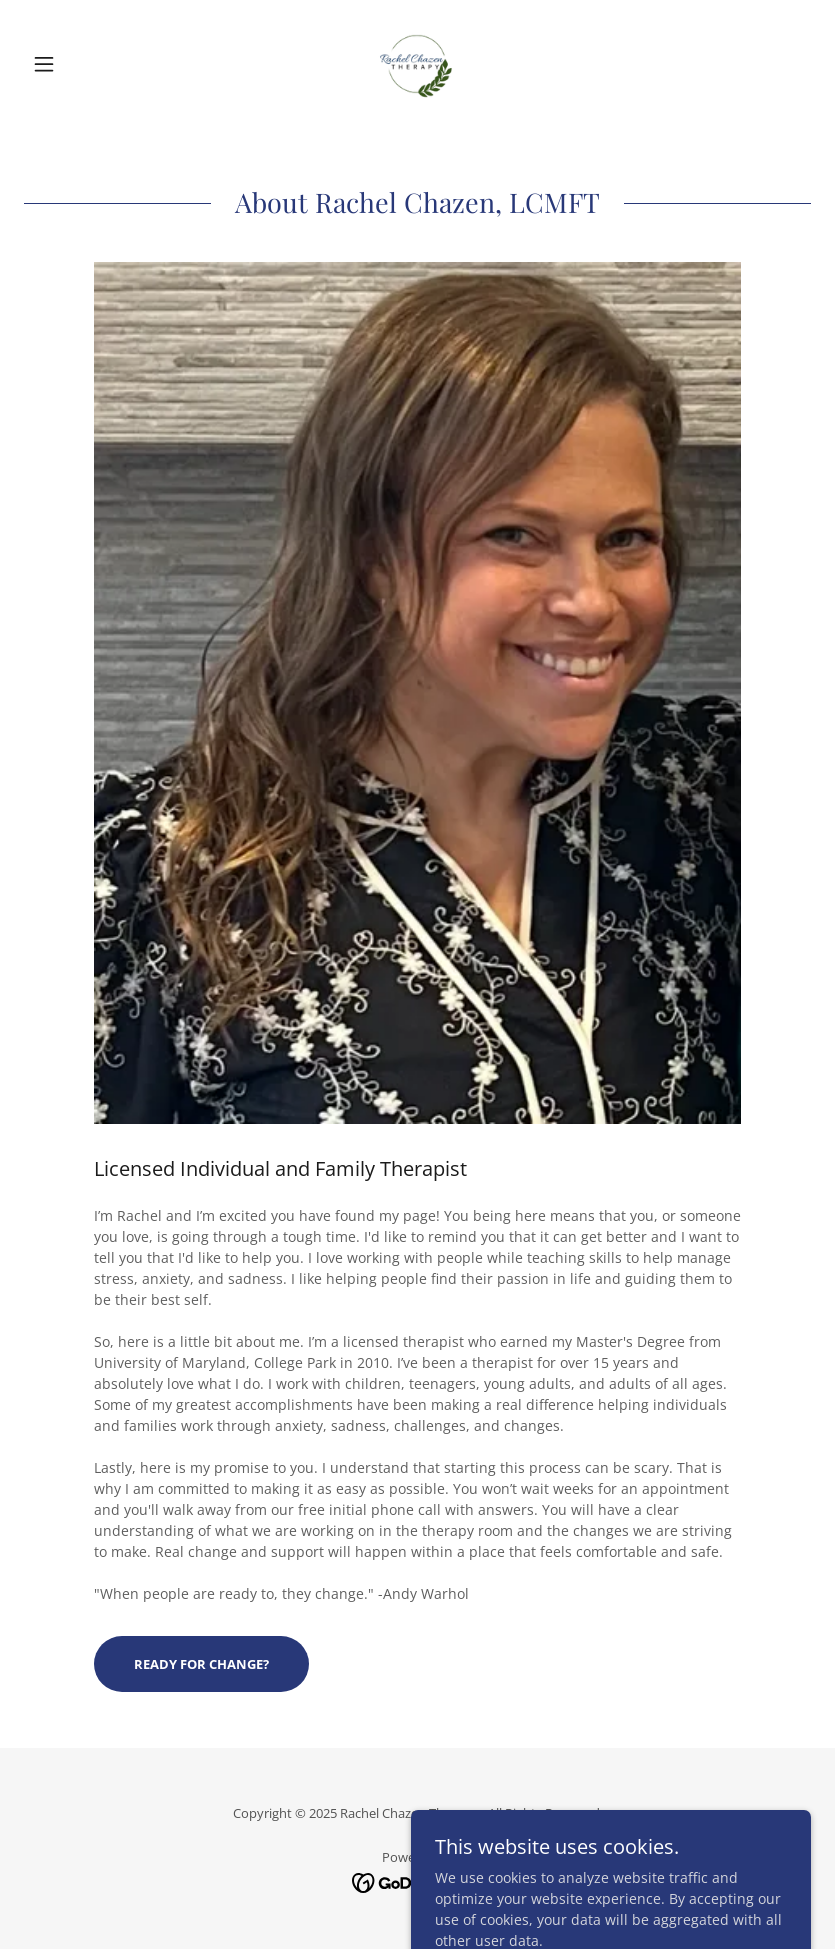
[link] (417, 64)
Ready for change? (201, 1664)
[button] (83, 64)
